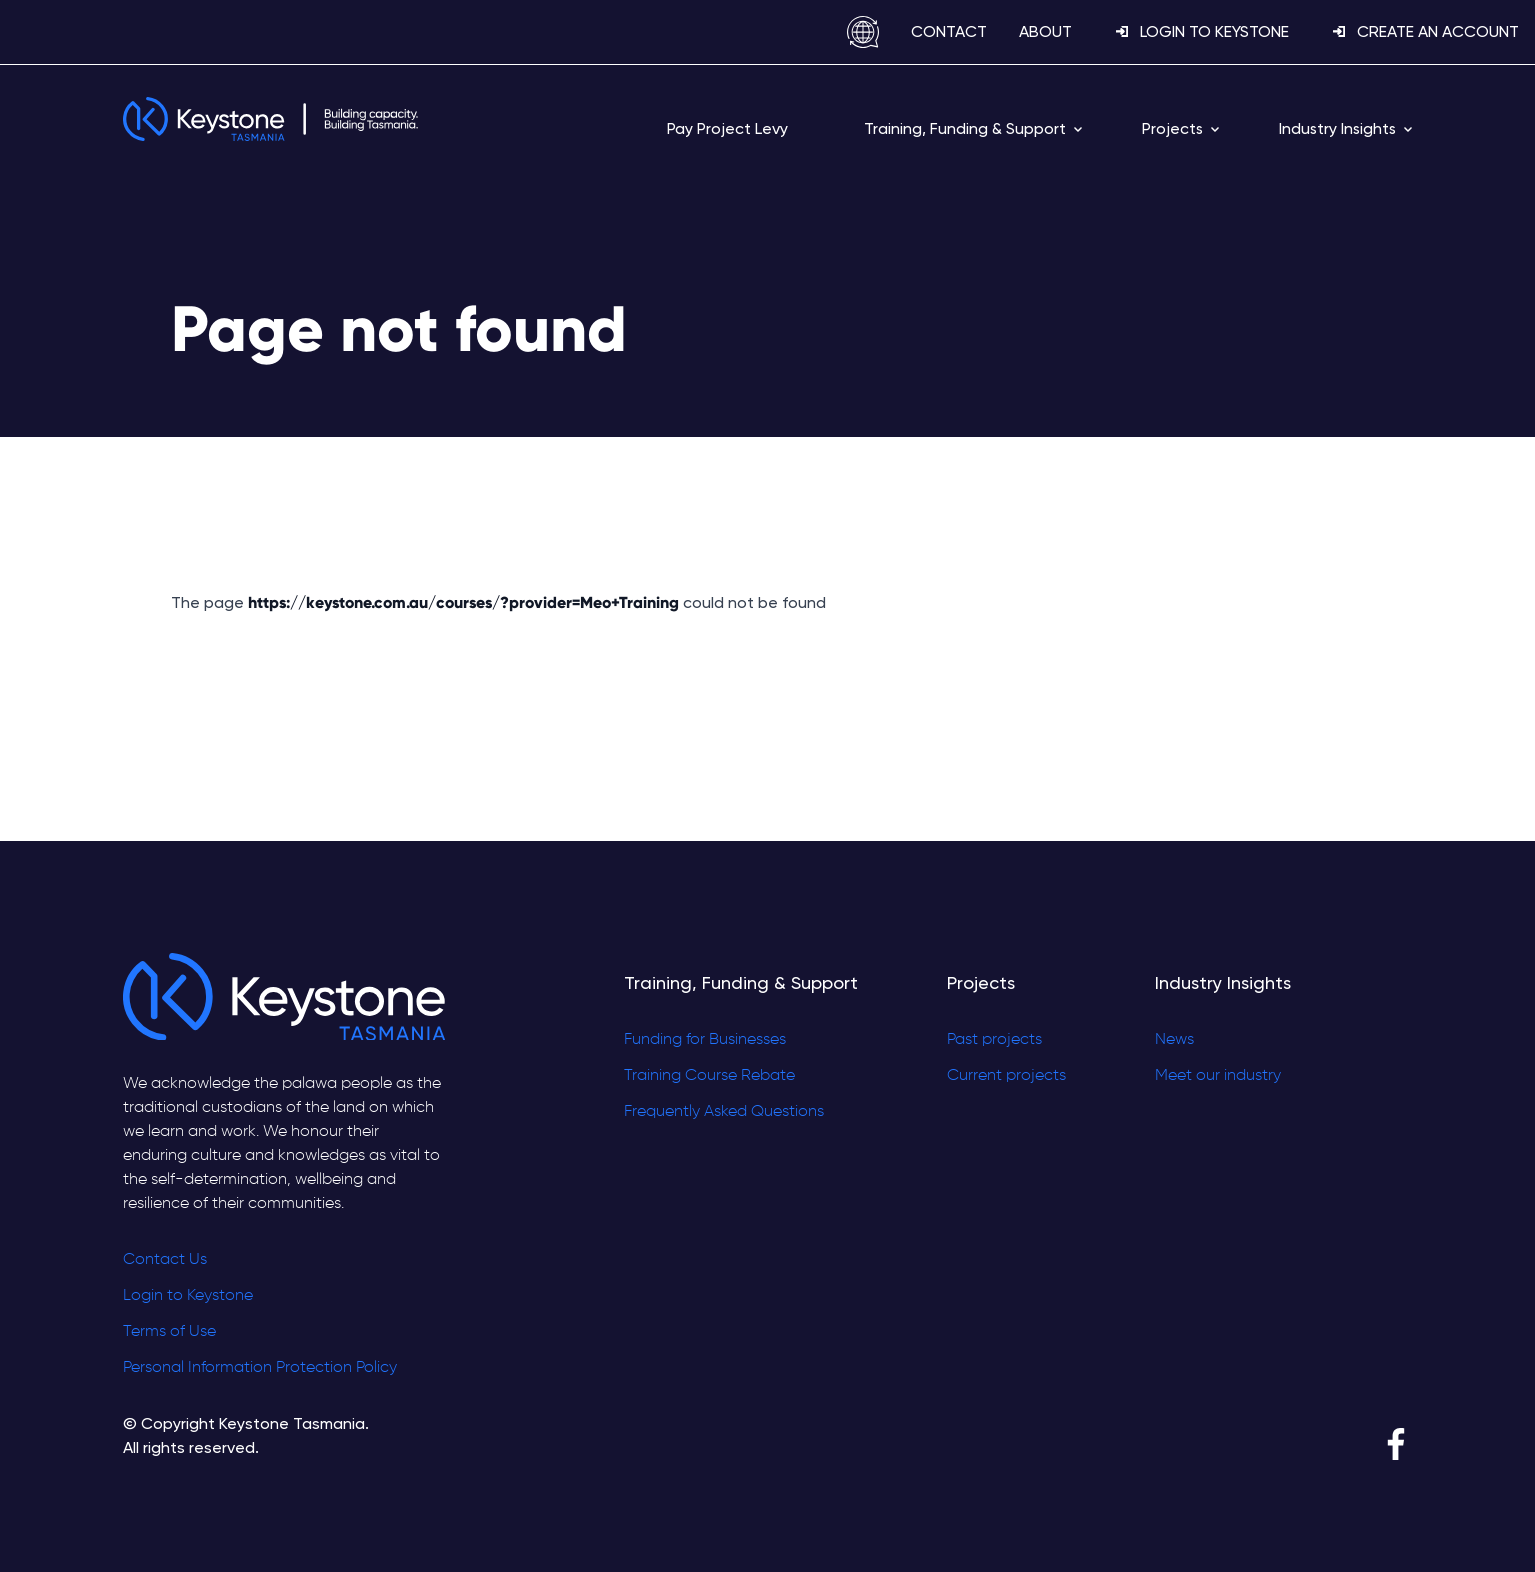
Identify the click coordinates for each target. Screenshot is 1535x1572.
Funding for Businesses (705, 1040)
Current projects (1006, 1076)
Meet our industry (1218, 1076)
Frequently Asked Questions (724, 1112)
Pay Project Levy (727, 128)
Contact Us (165, 1260)
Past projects (994, 1040)
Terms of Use (169, 1332)
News (1174, 1040)
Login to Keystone (188, 1296)
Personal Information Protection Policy (260, 1368)
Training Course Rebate (709, 1076)
